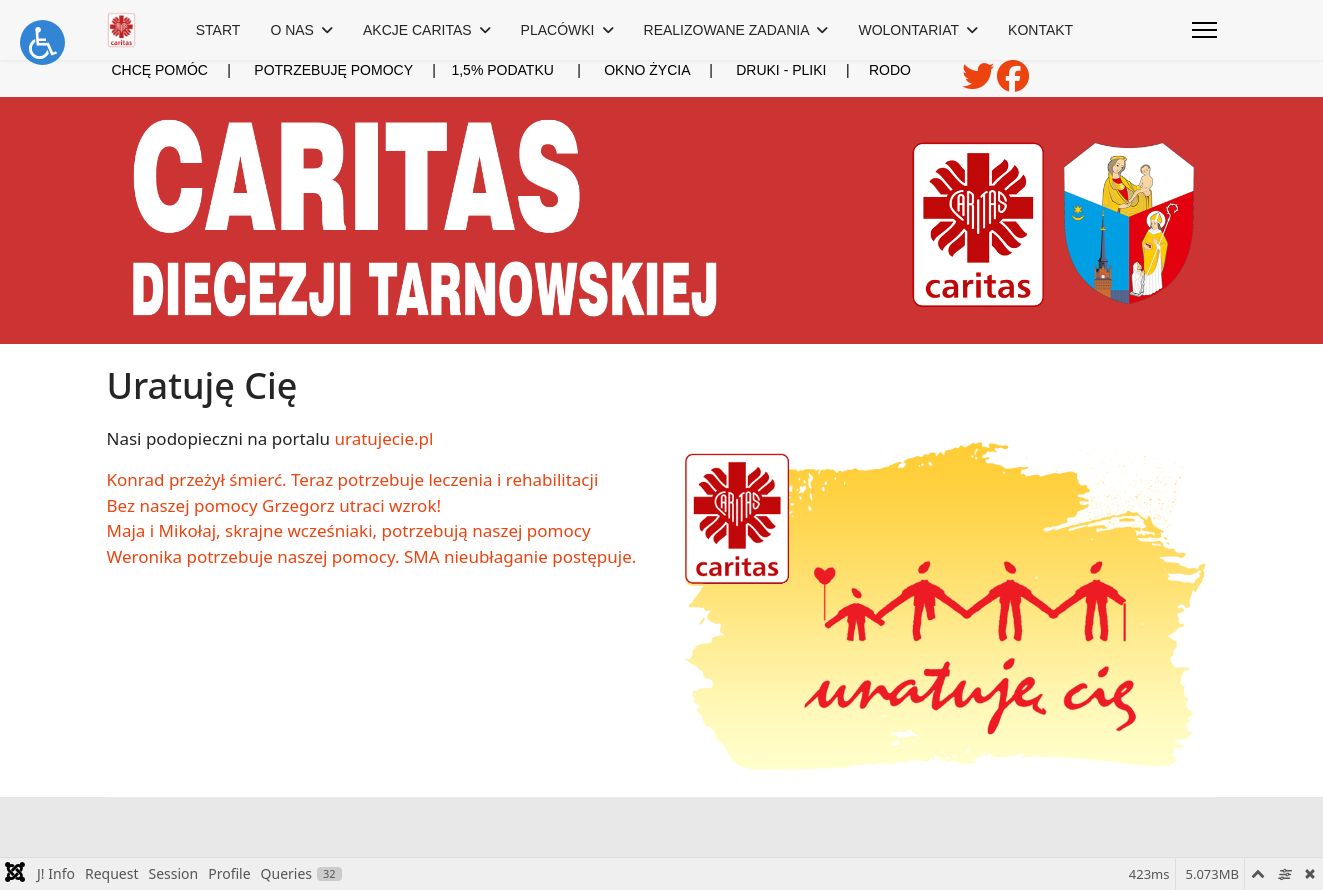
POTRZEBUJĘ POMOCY (333, 70)
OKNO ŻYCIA (670, 70)
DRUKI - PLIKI (792, 70)
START (218, 30)
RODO (890, 70)
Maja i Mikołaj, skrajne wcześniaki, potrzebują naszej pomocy (349, 530)
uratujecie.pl (384, 438)
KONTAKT (1040, 30)
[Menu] (1204, 30)
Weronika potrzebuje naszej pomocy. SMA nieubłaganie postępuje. (372, 556)
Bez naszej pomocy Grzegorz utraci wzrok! (274, 505)
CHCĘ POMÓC (159, 70)
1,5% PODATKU (502, 70)
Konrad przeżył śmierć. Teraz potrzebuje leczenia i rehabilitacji (353, 479)
